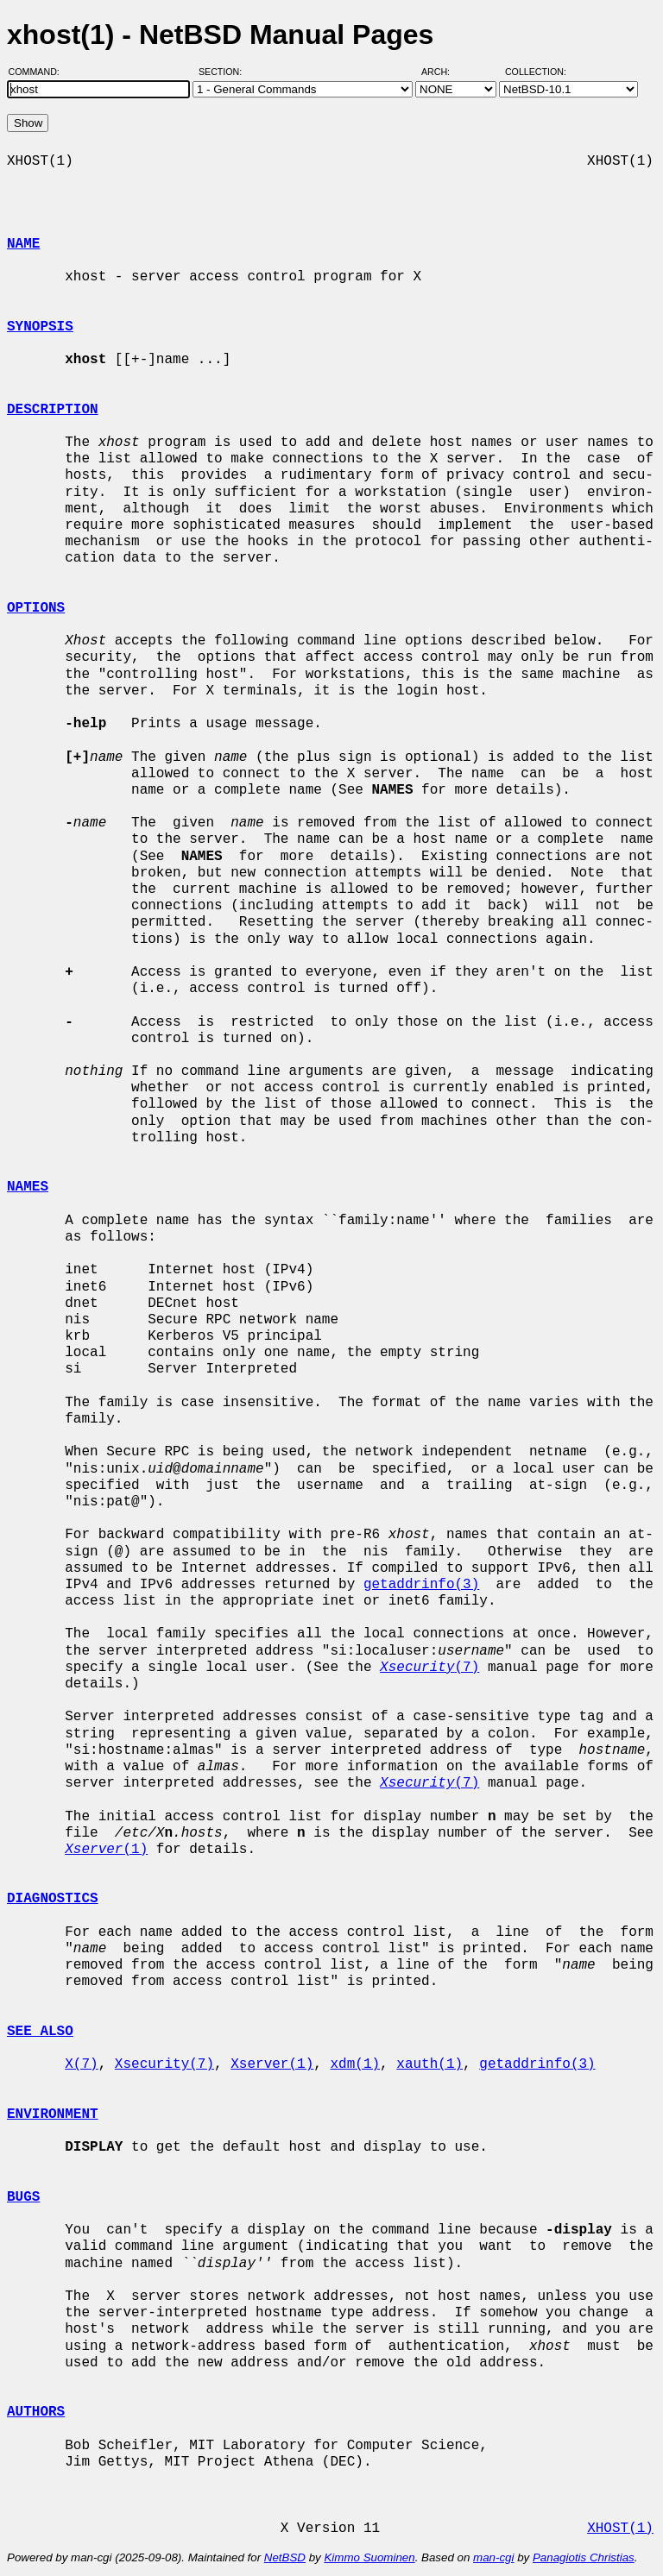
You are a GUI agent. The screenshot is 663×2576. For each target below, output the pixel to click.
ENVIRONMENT (52, 2114)
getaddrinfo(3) (421, 1584)
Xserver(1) (271, 2064)
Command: (39, 71)
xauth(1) (429, 2064)
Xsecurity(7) (164, 2064)
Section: (224, 71)
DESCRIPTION (52, 409)
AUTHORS (36, 2412)
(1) (106, 1849)
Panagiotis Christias (584, 2557)
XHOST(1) (620, 2528)
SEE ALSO (40, 2031)
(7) (429, 1667)
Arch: (443, 71)
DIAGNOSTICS (52, 1898)
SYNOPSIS (40, 326)
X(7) (81, 2064)
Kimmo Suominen (369, 2557)
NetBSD (285, 2557)
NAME (23, 244)
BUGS (23, 2197)
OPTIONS (36, 608)
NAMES (27, 1187)
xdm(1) (355, 2064)
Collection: (535, 71)
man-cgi (493, 2557)
